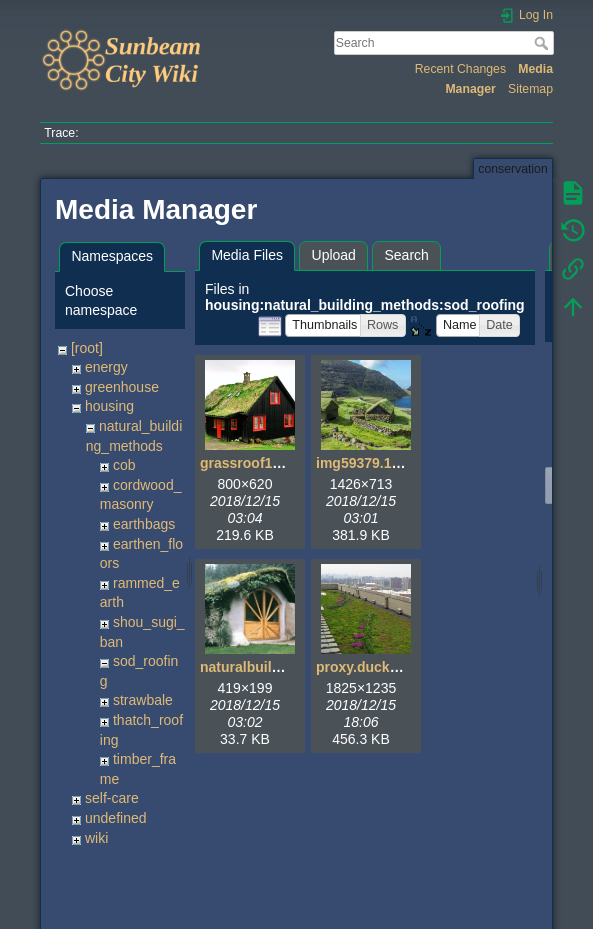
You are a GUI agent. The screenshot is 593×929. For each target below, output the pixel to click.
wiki (96, 838)
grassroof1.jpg (248, 463)
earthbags (144, 524)
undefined (116, 818)
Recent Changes (460, 69)
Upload (334, 255)
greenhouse (122, 387)
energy (106, 367)
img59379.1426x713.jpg (393, 463)
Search (543, 43)
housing (109, 406)
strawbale (143, 700)
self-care (112, 798)
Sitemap (530, 89)
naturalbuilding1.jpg (267, 667)
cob (124, 465)
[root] (87, 348)
